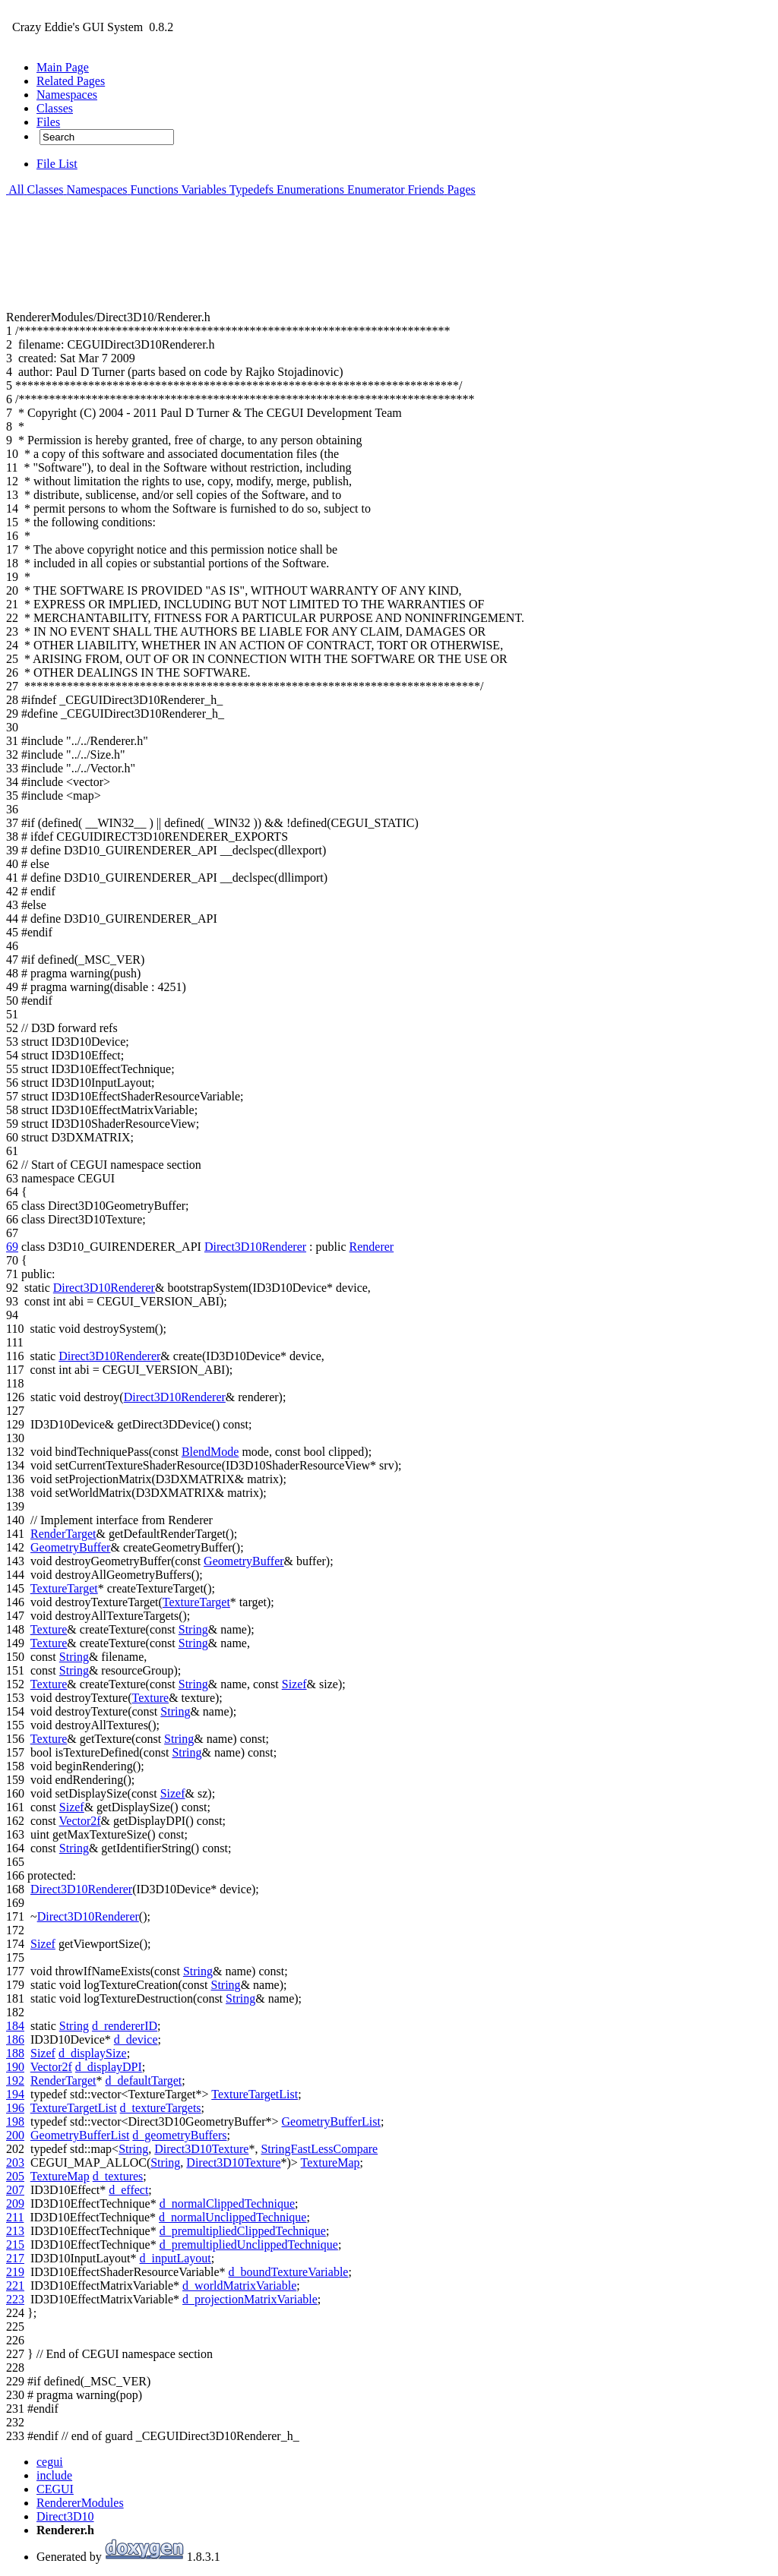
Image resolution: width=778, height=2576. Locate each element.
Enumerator (374, 189)
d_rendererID (124, 2025)
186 (15, 2039)
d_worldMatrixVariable (239, 2285)
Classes (44, 189)
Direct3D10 (65, 2516)
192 (15, 2080)
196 (15, 2107)
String (193, 1629)
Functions (153, 189)
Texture (49, 1629)
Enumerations (309, 189)
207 (15, 2189)
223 (15, 2299)
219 (15, 2271)
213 (15, 2230)
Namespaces (96, 189)
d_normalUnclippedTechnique (232, 2217)
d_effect (128, 2189)
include (54, 2475)
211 (15, 2217)
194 (15, 2094)
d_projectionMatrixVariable (250, 2299)
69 (12, 1246)
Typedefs (250, 189)
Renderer (371, 1246)
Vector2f (80, 1820)
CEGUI (55, 2489)
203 (15, 2162)
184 (15, 2025)
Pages (459, 189)
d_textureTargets (160, 2107)
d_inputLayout (175, 2258)
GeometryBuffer (70, 1547)
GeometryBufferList (331, 2121)
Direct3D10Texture (201, 2148)
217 (15, 2258)
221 (15, 2285)
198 (15, 2121)
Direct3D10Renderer (255, 1246)
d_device (136, 2039)
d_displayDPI (108, 2066)
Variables (202, 189)
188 (15, 2053)
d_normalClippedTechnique (227, 2203)
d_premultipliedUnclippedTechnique (249, 2244)
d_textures (118, 2176)
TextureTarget (64, 1588)
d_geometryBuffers (179, 2135)
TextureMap (330, 2162)
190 (15, 2066)
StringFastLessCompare (319, 2148)
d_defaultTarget (144, 2080)
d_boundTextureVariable (289, 2271)
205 (15, 2176)
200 (15, 2135)
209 (15, 2203)
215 (15, 2244)
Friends (424, 189)
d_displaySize (93, 2053)
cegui (49, 2461)
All (15, 189)
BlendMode (210, 1451)
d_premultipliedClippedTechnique (243, 2230)
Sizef (294, 1684)
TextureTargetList (254, 2094)
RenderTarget (63, 1533)
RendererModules (80, 2502)
